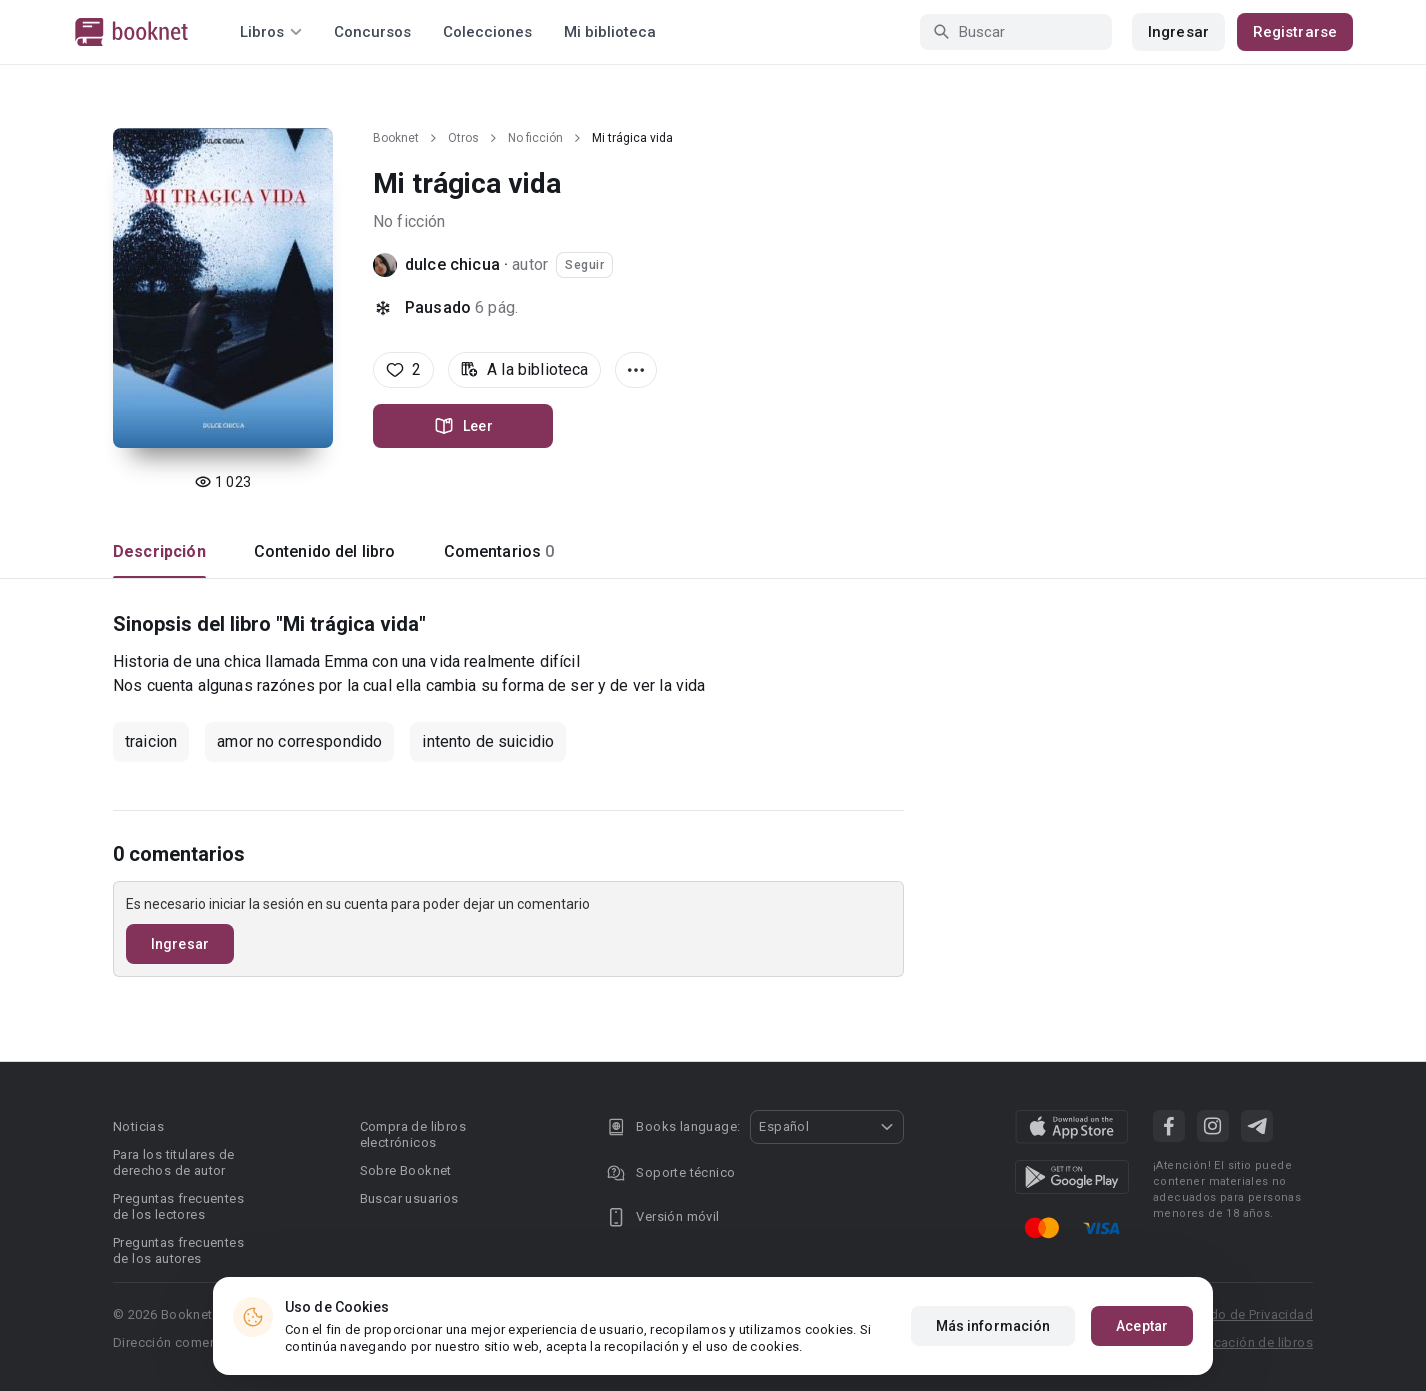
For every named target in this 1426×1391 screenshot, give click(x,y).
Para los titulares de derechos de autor (173, 1162)
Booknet (396, 138)
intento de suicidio (488, 741)
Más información (993, 1326)
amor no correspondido (299, 741)
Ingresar (1178, 32)
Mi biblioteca (610, 32)
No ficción (535, 138)
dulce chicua (452, 264)
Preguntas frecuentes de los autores (178, 1250)
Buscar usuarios (409, 1198)
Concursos (372, 32)
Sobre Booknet (406, 1170)
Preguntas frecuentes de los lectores (178, 1206)
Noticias (138, 1126)
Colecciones (487, 32)
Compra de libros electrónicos (413, 1134)
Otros (463, 138)
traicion (151, 741)
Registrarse (1295, 32)
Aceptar (1142, 1326)
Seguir (584, 265)
